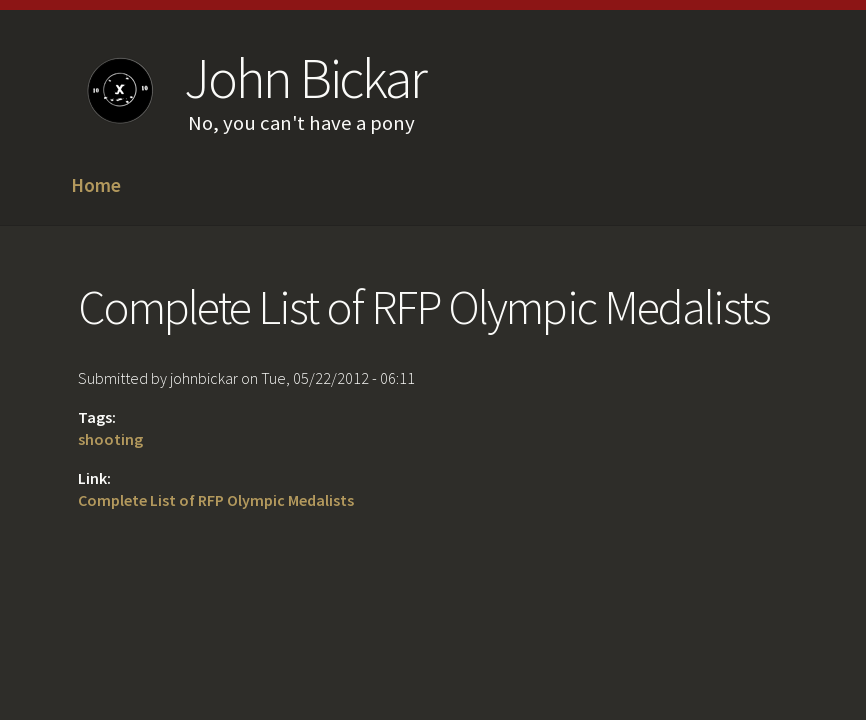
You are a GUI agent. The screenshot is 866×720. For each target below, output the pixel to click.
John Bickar (304, 78)
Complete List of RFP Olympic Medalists (216, 500)
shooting (110, 439)
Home (96, 186)
